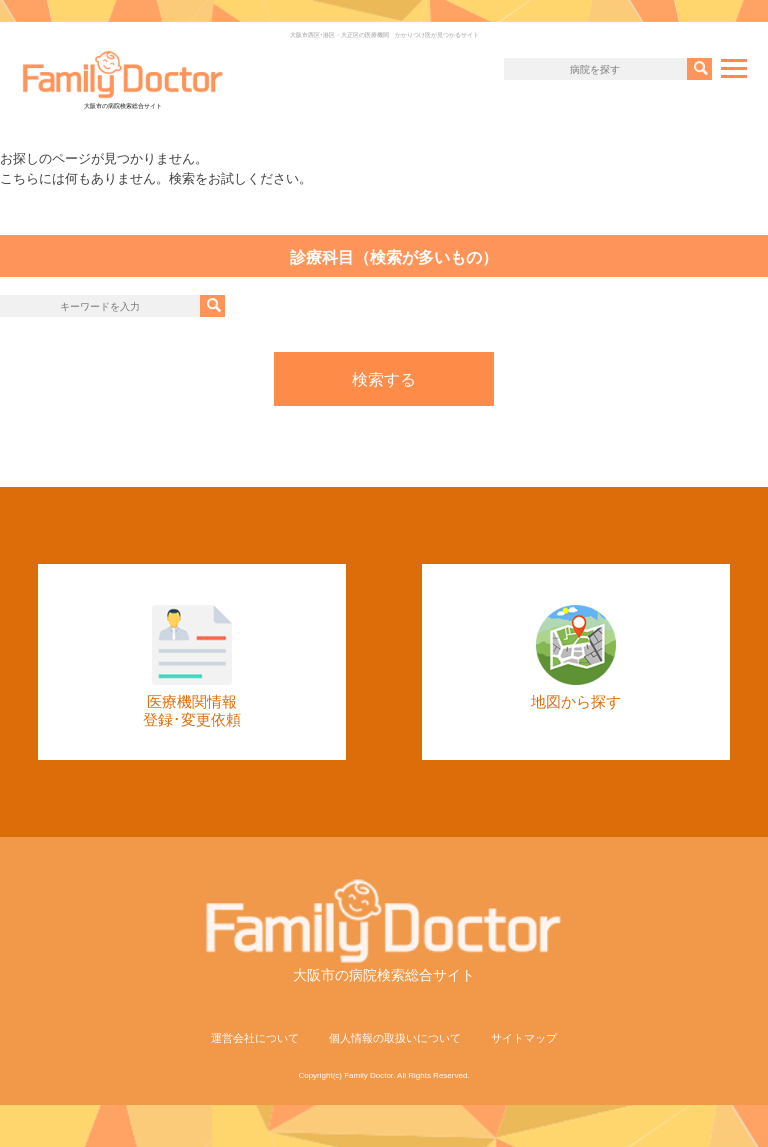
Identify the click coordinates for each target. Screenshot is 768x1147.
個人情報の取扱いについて (395, 1038)
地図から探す (576, 657)
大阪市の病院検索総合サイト (123, 79)
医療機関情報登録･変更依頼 (192, 666)
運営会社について (255, 1038)
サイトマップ (524, 1038)
